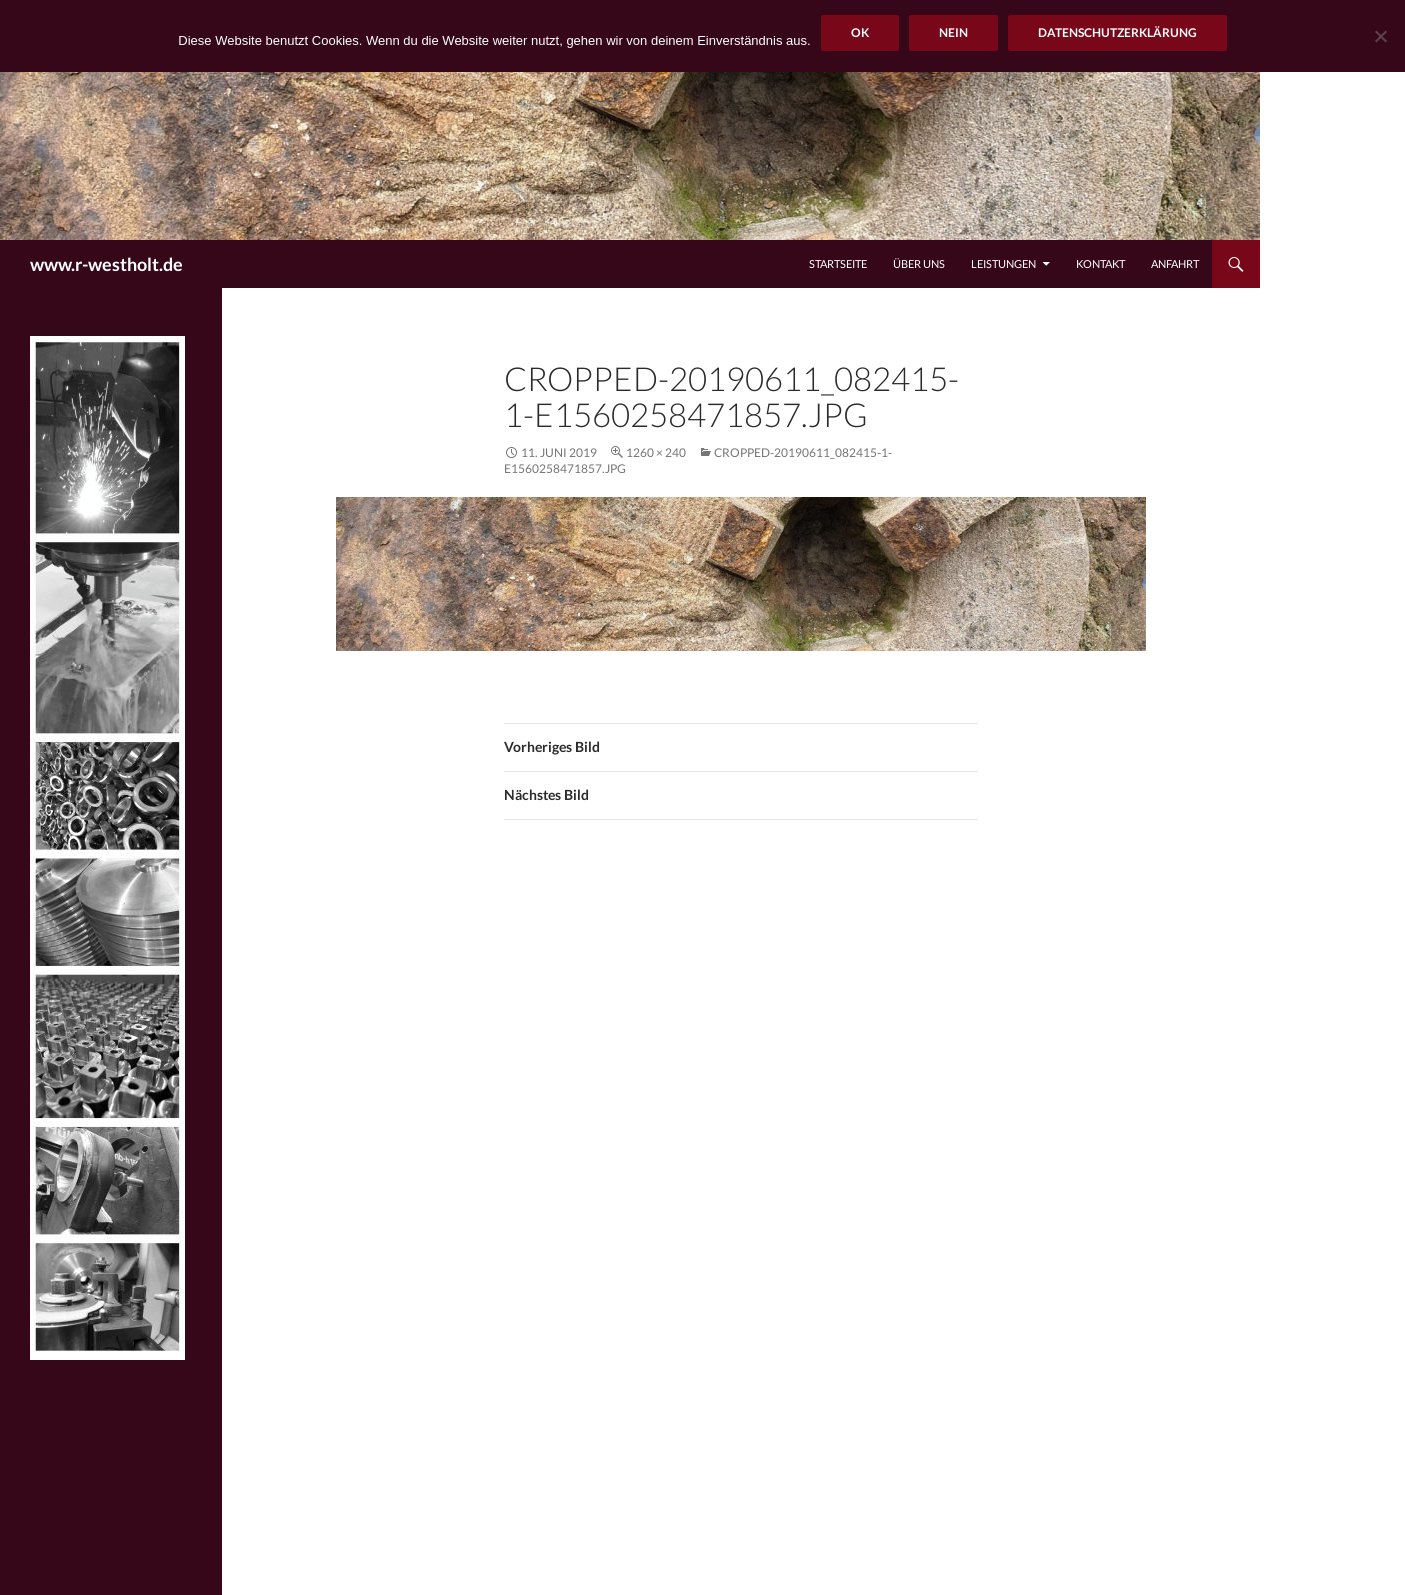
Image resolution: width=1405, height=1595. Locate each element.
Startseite (838, 263)
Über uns (919, 263)
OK (860, 32)
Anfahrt (1175, 263)
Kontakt (1100, 263)
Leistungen (1003, 263)
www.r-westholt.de (106, 264)
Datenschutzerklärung (1117, 32)
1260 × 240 (656, 452)
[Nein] (1380, 36)
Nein (953, 32)
